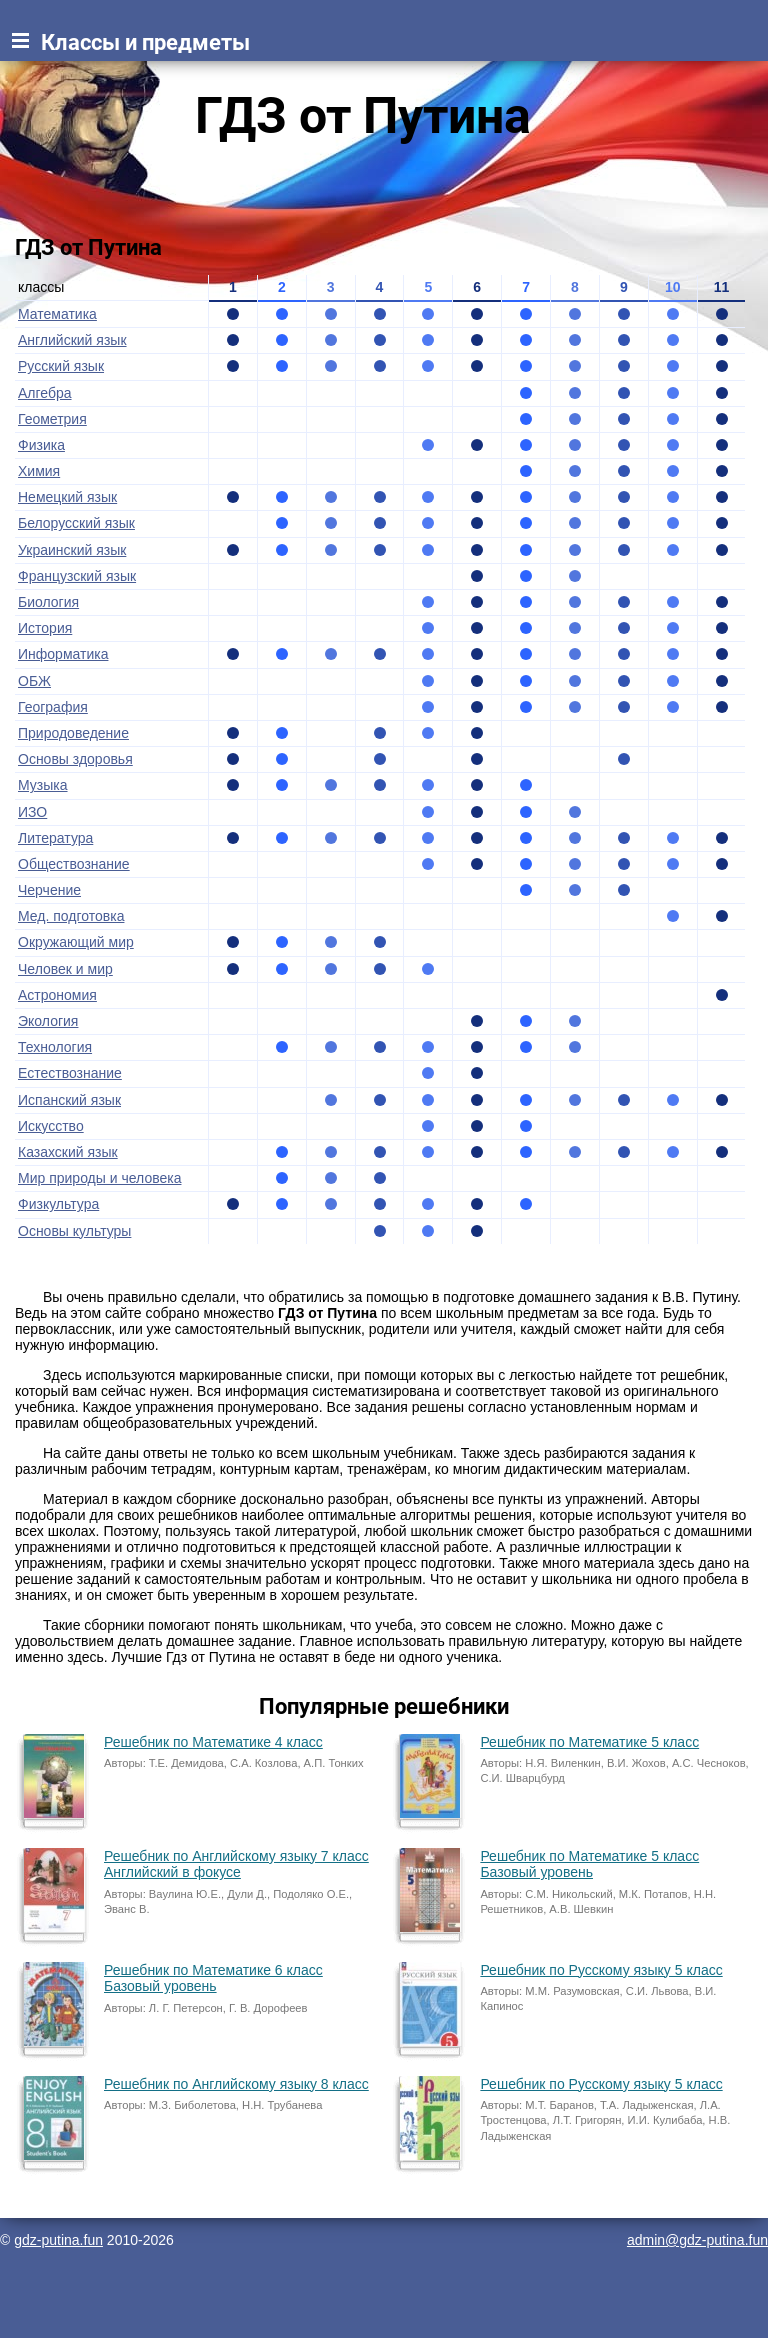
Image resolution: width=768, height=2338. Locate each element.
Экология (48, 1021)
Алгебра (45, 393)
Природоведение (73, 733)
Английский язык (72, 340)
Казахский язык (68, 1152)
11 (722, 287)
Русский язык (61, 366)
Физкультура (58, 1204)
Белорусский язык (76, 523)
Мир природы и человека (99, 1178)
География (53, 707)
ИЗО (32, 812)
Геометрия (52, 419)
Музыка (43, 785)
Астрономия (57, 995)
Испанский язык (69, 1100)
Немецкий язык (67, 497)
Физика (41, 445)
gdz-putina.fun (58, 2240)
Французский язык (77, 576)
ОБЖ (34, 681)
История (45, 628)
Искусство (51, 1126)
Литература (55, 838)
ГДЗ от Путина (363, 116)
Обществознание (74, 864)
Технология (55, 1047)
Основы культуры (74, 1231)
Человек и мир (65, 969)
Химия (39, 471)
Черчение (49, 890)
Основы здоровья (75, 759)
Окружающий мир (76, 942)
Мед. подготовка (71, 916)
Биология (48, 602)
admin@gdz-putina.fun (697, 2240)
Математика (57, 314)
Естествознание (70, 1073)
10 (673, 287)
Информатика (63, 654)
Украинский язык (72, 550)
